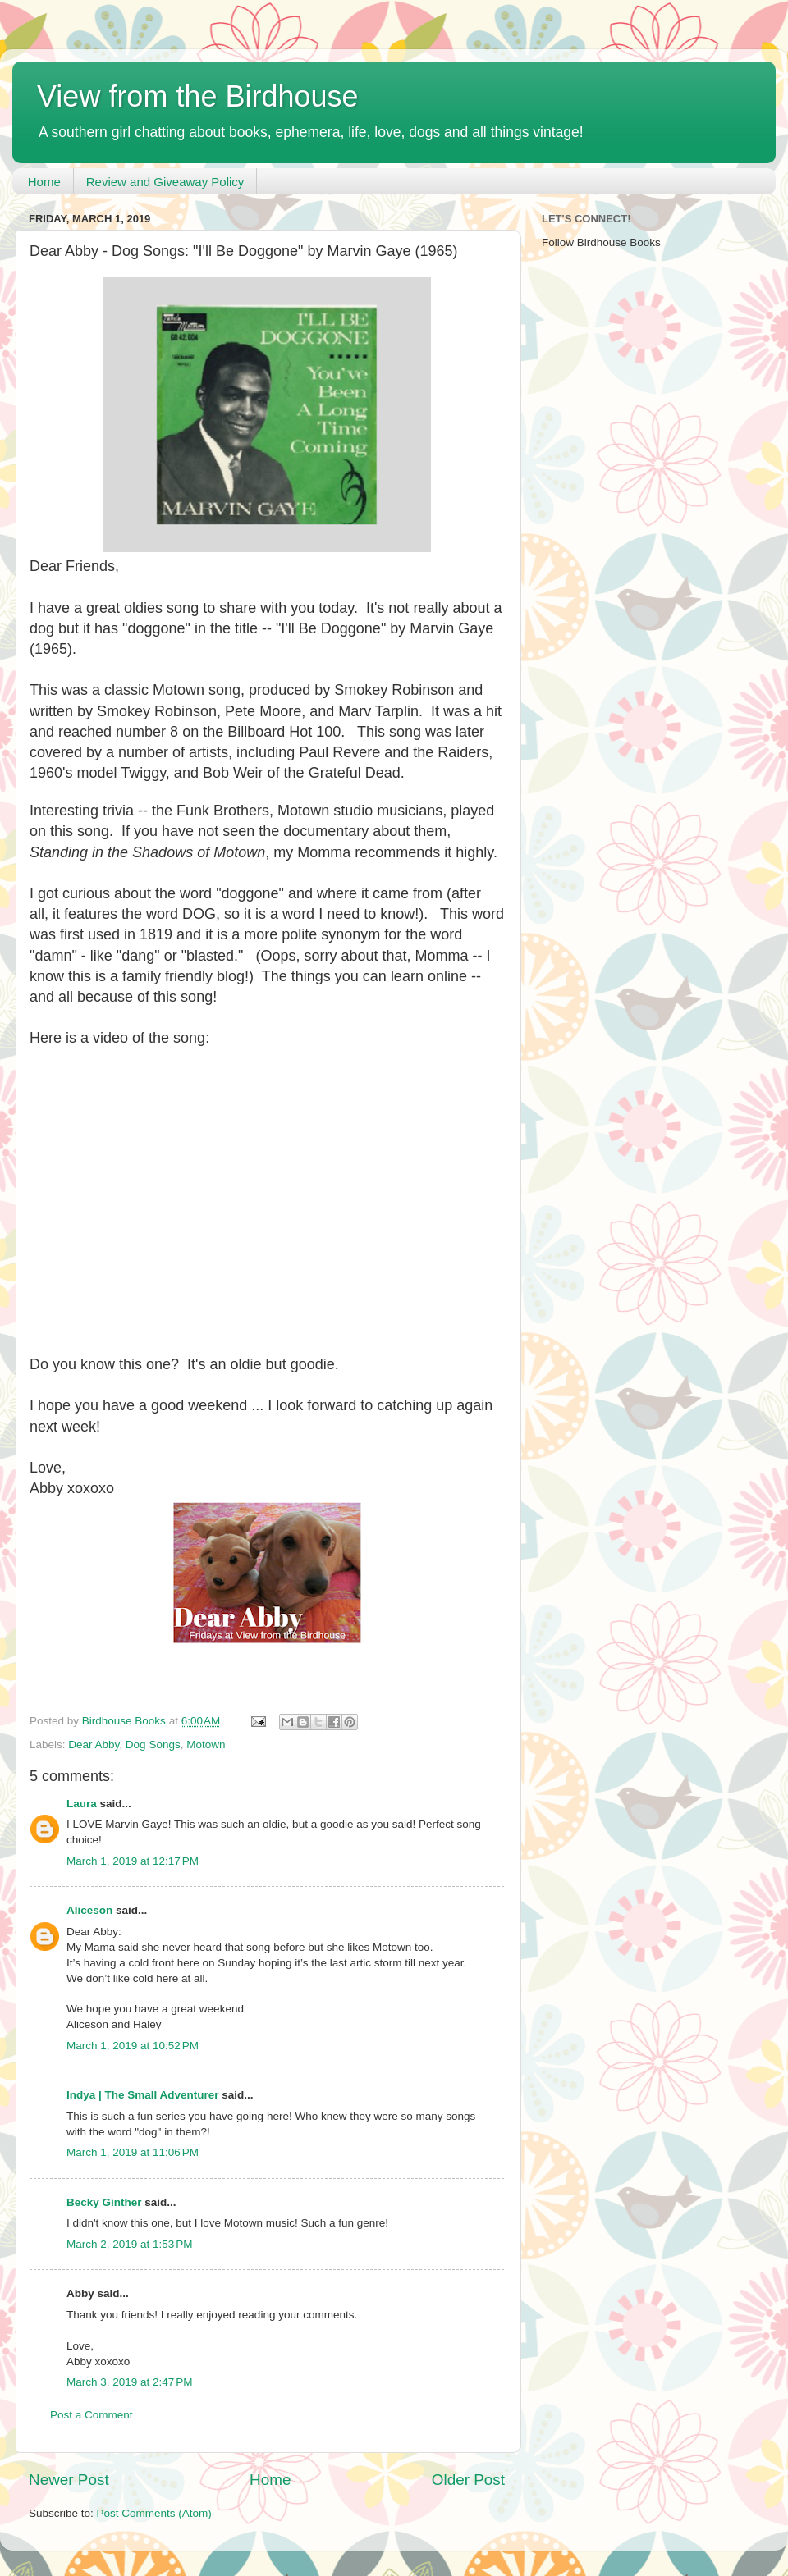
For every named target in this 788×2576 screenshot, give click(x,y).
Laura (81, 1803)
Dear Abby (93, 1744)
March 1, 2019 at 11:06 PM (132, 2152)
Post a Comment (91, 2415)
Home (44, 182)
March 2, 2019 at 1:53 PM (129, 2244)
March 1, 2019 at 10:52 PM (132, 2045)
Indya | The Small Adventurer (142, 2095)
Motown (205, 1744)
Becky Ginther (104, 2202)
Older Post (468, 2479)
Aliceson (89, 1910)
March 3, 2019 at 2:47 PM (129, 2382)
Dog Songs (153, 1744)
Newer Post (69, 2479)
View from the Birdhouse (198, 96)
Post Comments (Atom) (154, 2513)
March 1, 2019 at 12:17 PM (132, 1861)
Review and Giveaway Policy (165, 182)
